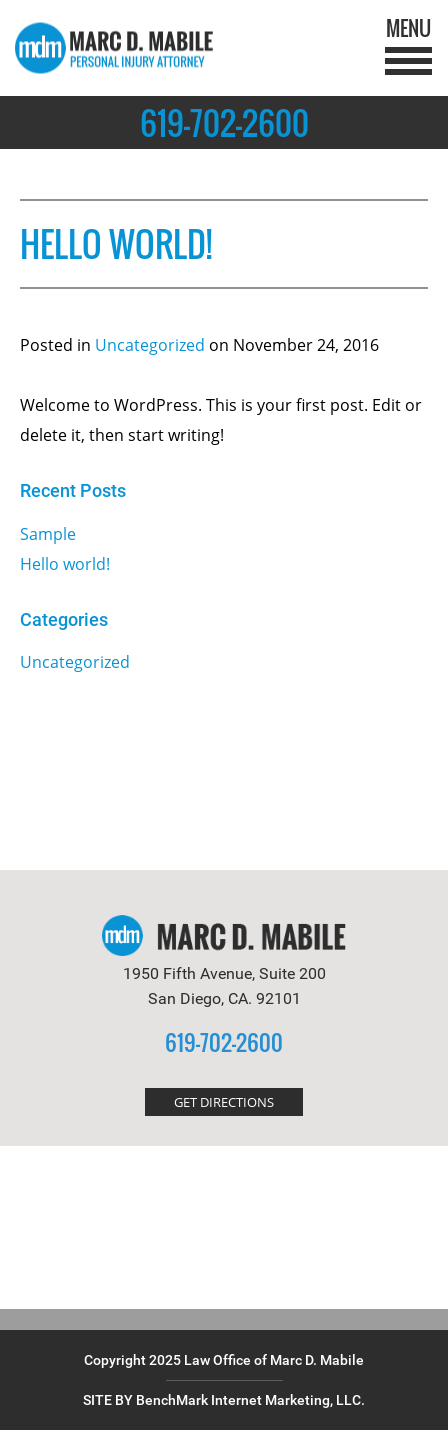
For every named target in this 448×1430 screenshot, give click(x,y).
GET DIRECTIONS (224, 1102)
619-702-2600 (224, 122)
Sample (48, 534)
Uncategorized (150, 345)
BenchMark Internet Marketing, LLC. (250, 1400)
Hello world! (65, 564)
